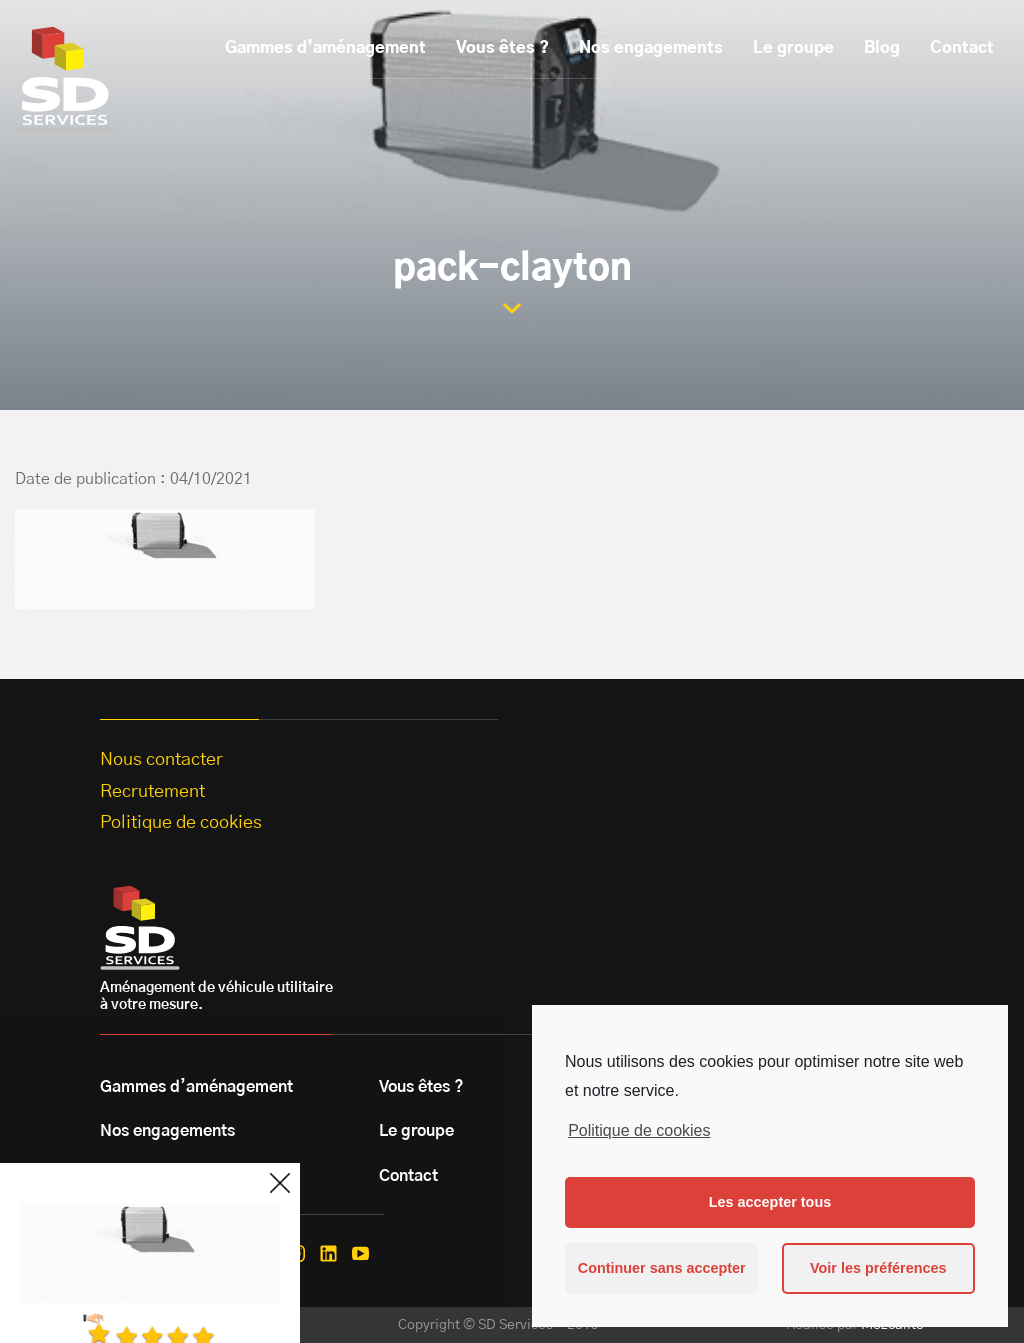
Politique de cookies (639, 1130)
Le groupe (793, 48)
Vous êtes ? (502, 48)
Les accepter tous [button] (770, 1202)
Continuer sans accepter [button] (662, 1268)
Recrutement (152, 792)
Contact (962, 48)
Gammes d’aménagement (325, 48)
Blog (882, 48)
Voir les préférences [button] (878, 1268)
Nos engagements (651, 48)
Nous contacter (161, 760)
